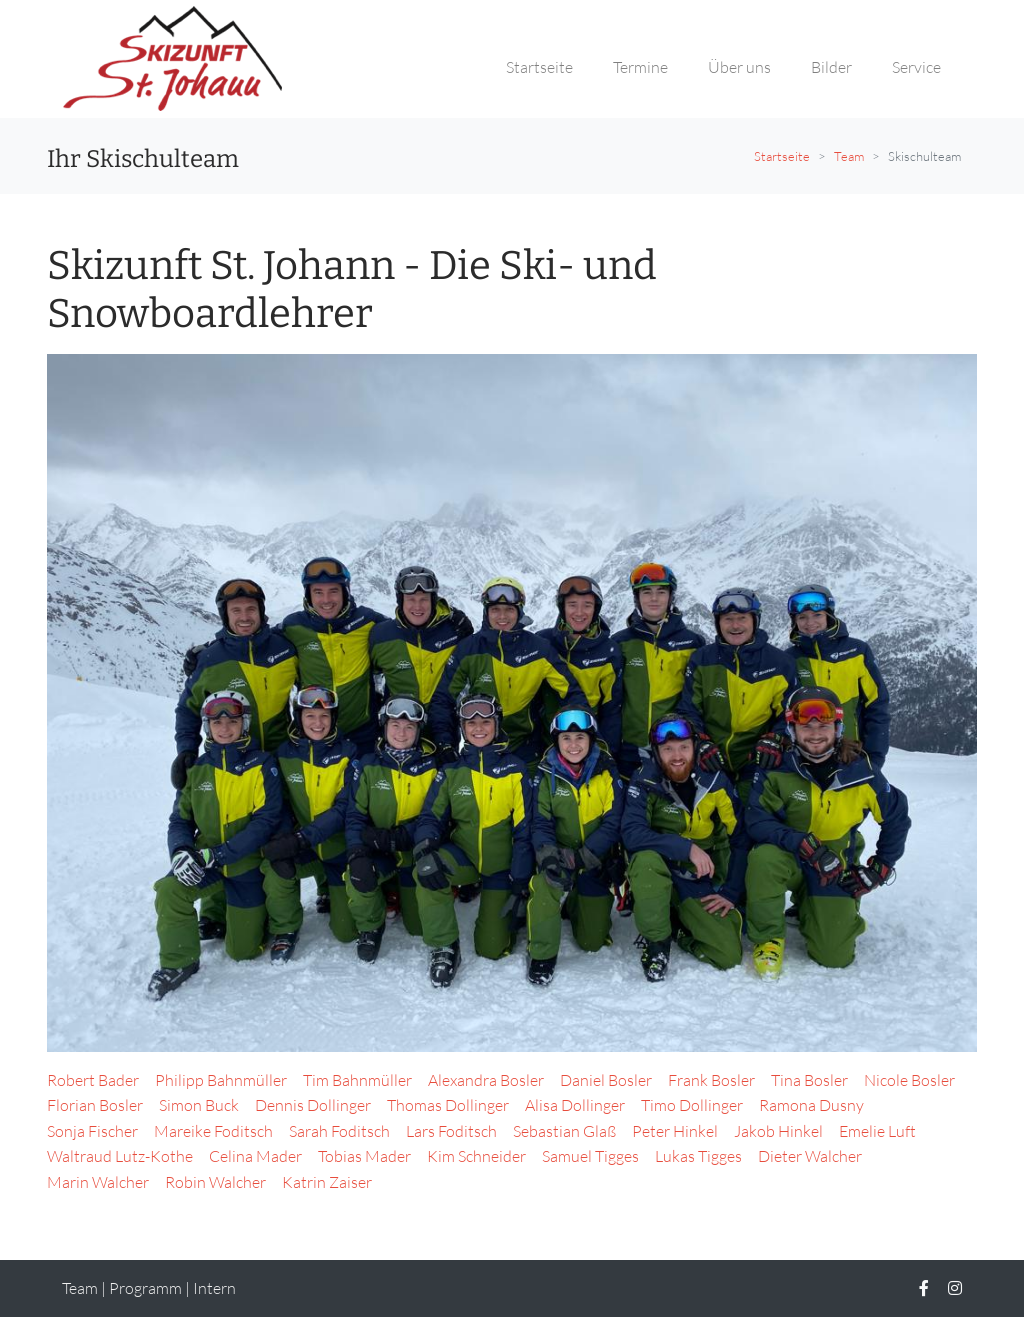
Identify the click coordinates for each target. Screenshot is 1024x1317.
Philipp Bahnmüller (221, 1080)
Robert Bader (93, 1080)
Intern (214, 1288)
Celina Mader (255, 1156)
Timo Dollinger (692, 1105)
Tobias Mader (364, 1156)
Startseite (782, 156)
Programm (145, 1288)
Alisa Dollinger (575, 1105)
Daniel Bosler (606, 1080)
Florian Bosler (95, 1105)
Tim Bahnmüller (357, 1080)
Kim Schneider (476, 1156)
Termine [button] (640, 67)
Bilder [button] (831, 67)
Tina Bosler (809, 1080)
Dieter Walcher (810, 1156)
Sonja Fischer (92, 1131)
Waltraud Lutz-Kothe (120, 1156)
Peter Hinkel (675, 1131)
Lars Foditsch (451, 1131)
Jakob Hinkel (778, 1131)
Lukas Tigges (698, 1156)
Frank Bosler (711, 1080)
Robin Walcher (215, 1182)
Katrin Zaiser (327, 1182)
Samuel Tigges (590, 1156)
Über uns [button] (739, 67)
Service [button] (916, 67)
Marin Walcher (98, 1182)
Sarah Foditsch (339, 1131)
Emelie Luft (877, 1131)
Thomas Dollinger (448, 1105)
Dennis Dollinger (313, 1105)
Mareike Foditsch (213, 1131)
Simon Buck (199, 1105)
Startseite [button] (539, 67)
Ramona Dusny (811, 1105)
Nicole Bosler (909, 1080)
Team (849, 156)
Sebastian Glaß (564, 1131)
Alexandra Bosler (486, 1080)
